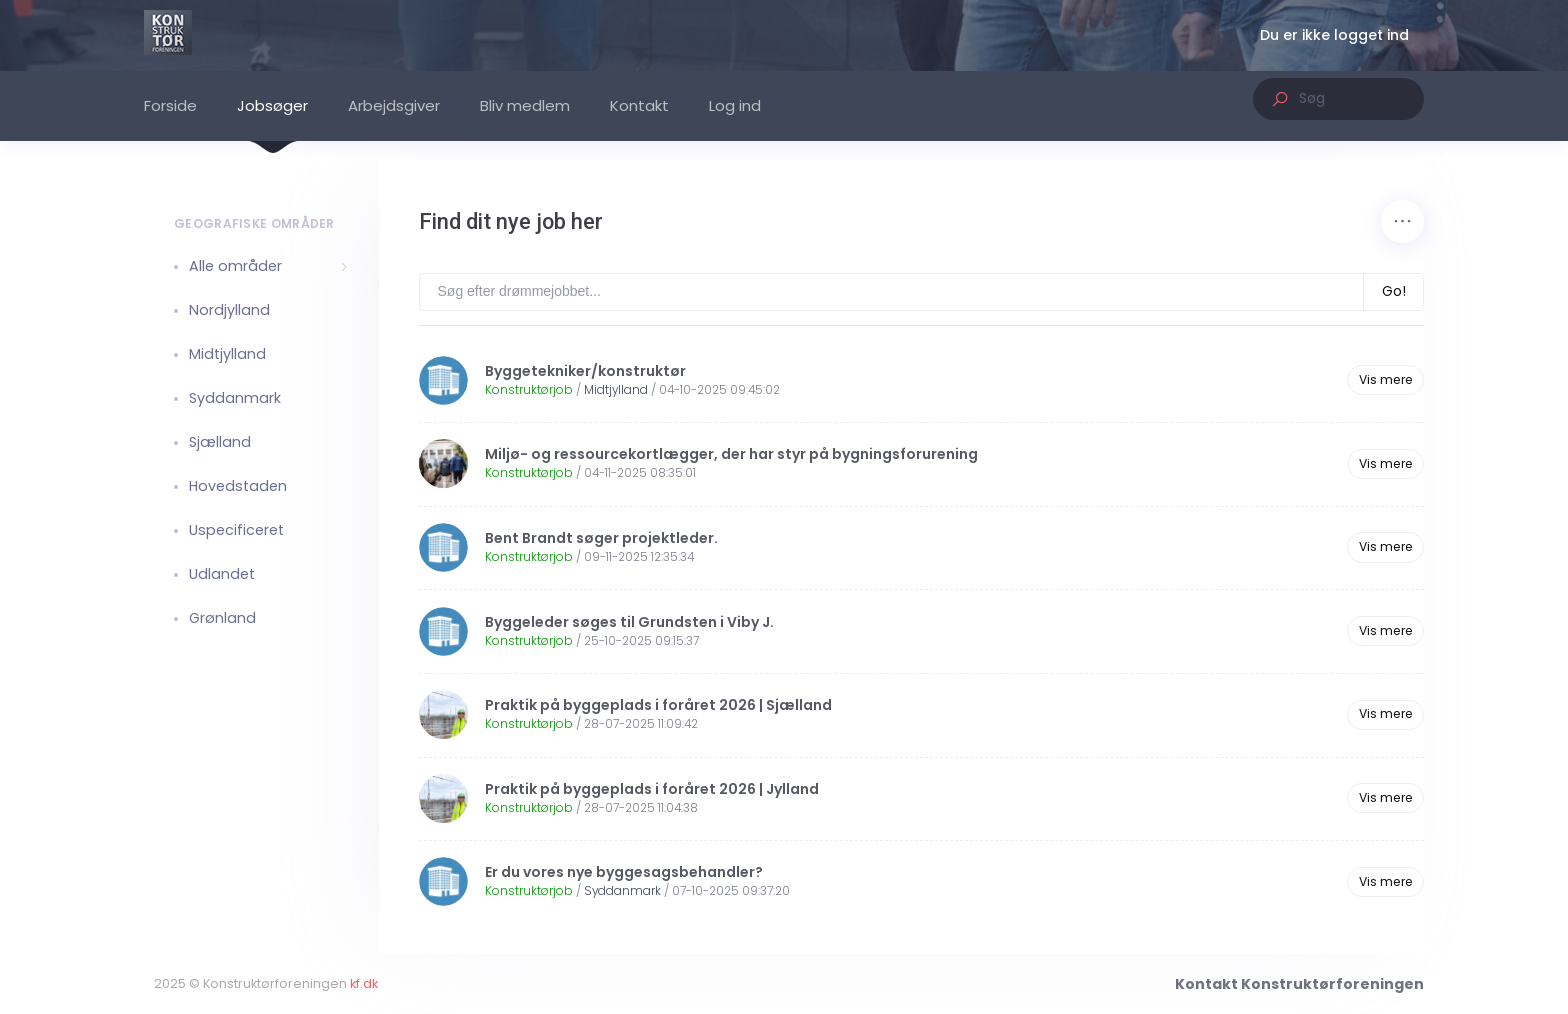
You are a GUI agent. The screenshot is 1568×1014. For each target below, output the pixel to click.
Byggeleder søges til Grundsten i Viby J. (629, 622)
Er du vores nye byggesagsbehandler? (624, 872)
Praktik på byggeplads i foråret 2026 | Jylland (652, 789)
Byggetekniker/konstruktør (585, 371)
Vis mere (1386, 379)
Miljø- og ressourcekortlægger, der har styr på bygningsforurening (731, 454)
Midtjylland (616, 390)
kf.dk (629, 983)
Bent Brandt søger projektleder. (601, 538)
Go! (1394, 291)
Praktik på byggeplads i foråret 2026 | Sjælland (658, 705)
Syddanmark (622, 891)
